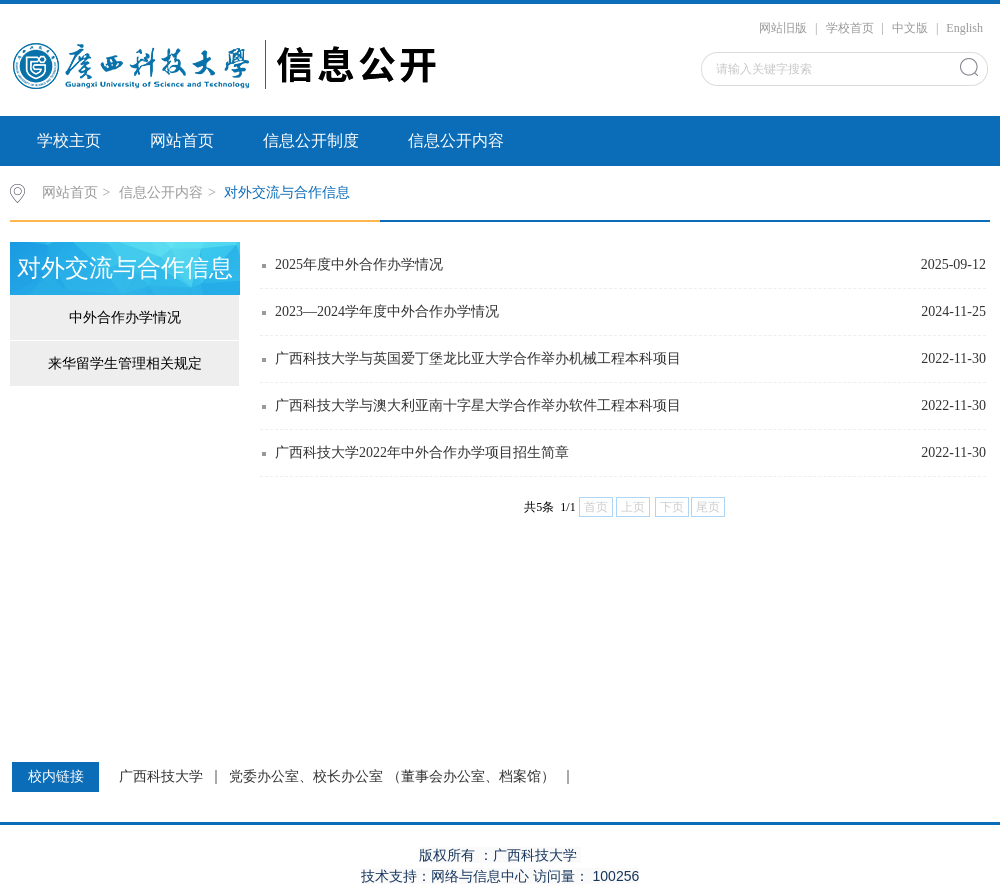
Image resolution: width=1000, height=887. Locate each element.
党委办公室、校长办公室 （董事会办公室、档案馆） (392, 777)
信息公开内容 (456, 140)
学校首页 (850, 28)
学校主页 (69, 140)
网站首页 (182, 140)
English (964, 28)
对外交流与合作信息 (287, 192)
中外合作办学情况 (125, 317)
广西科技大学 (161, 777)
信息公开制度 (311, 140)
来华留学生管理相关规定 (125, 363)
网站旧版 (783, 28)
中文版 (910, 28)
